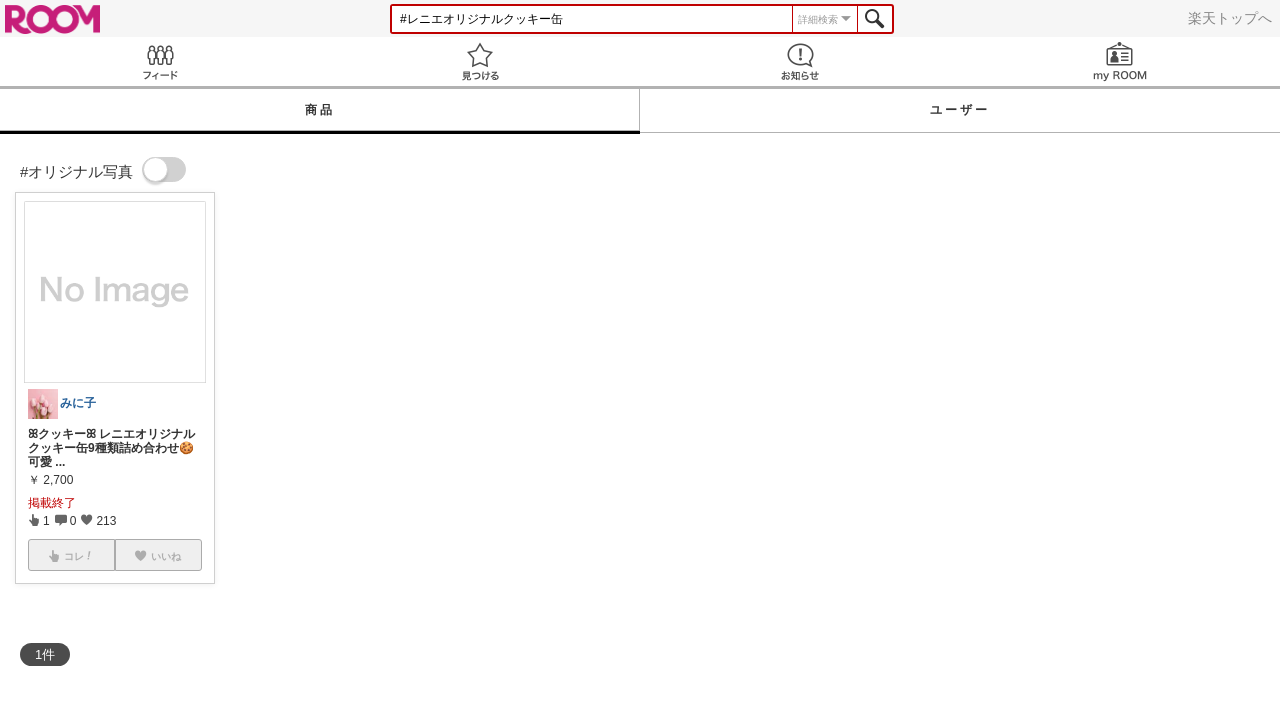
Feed (160, 61)
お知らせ (800, 61)
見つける (480, 61)
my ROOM (1120, 61)
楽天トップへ (1230, 18)
